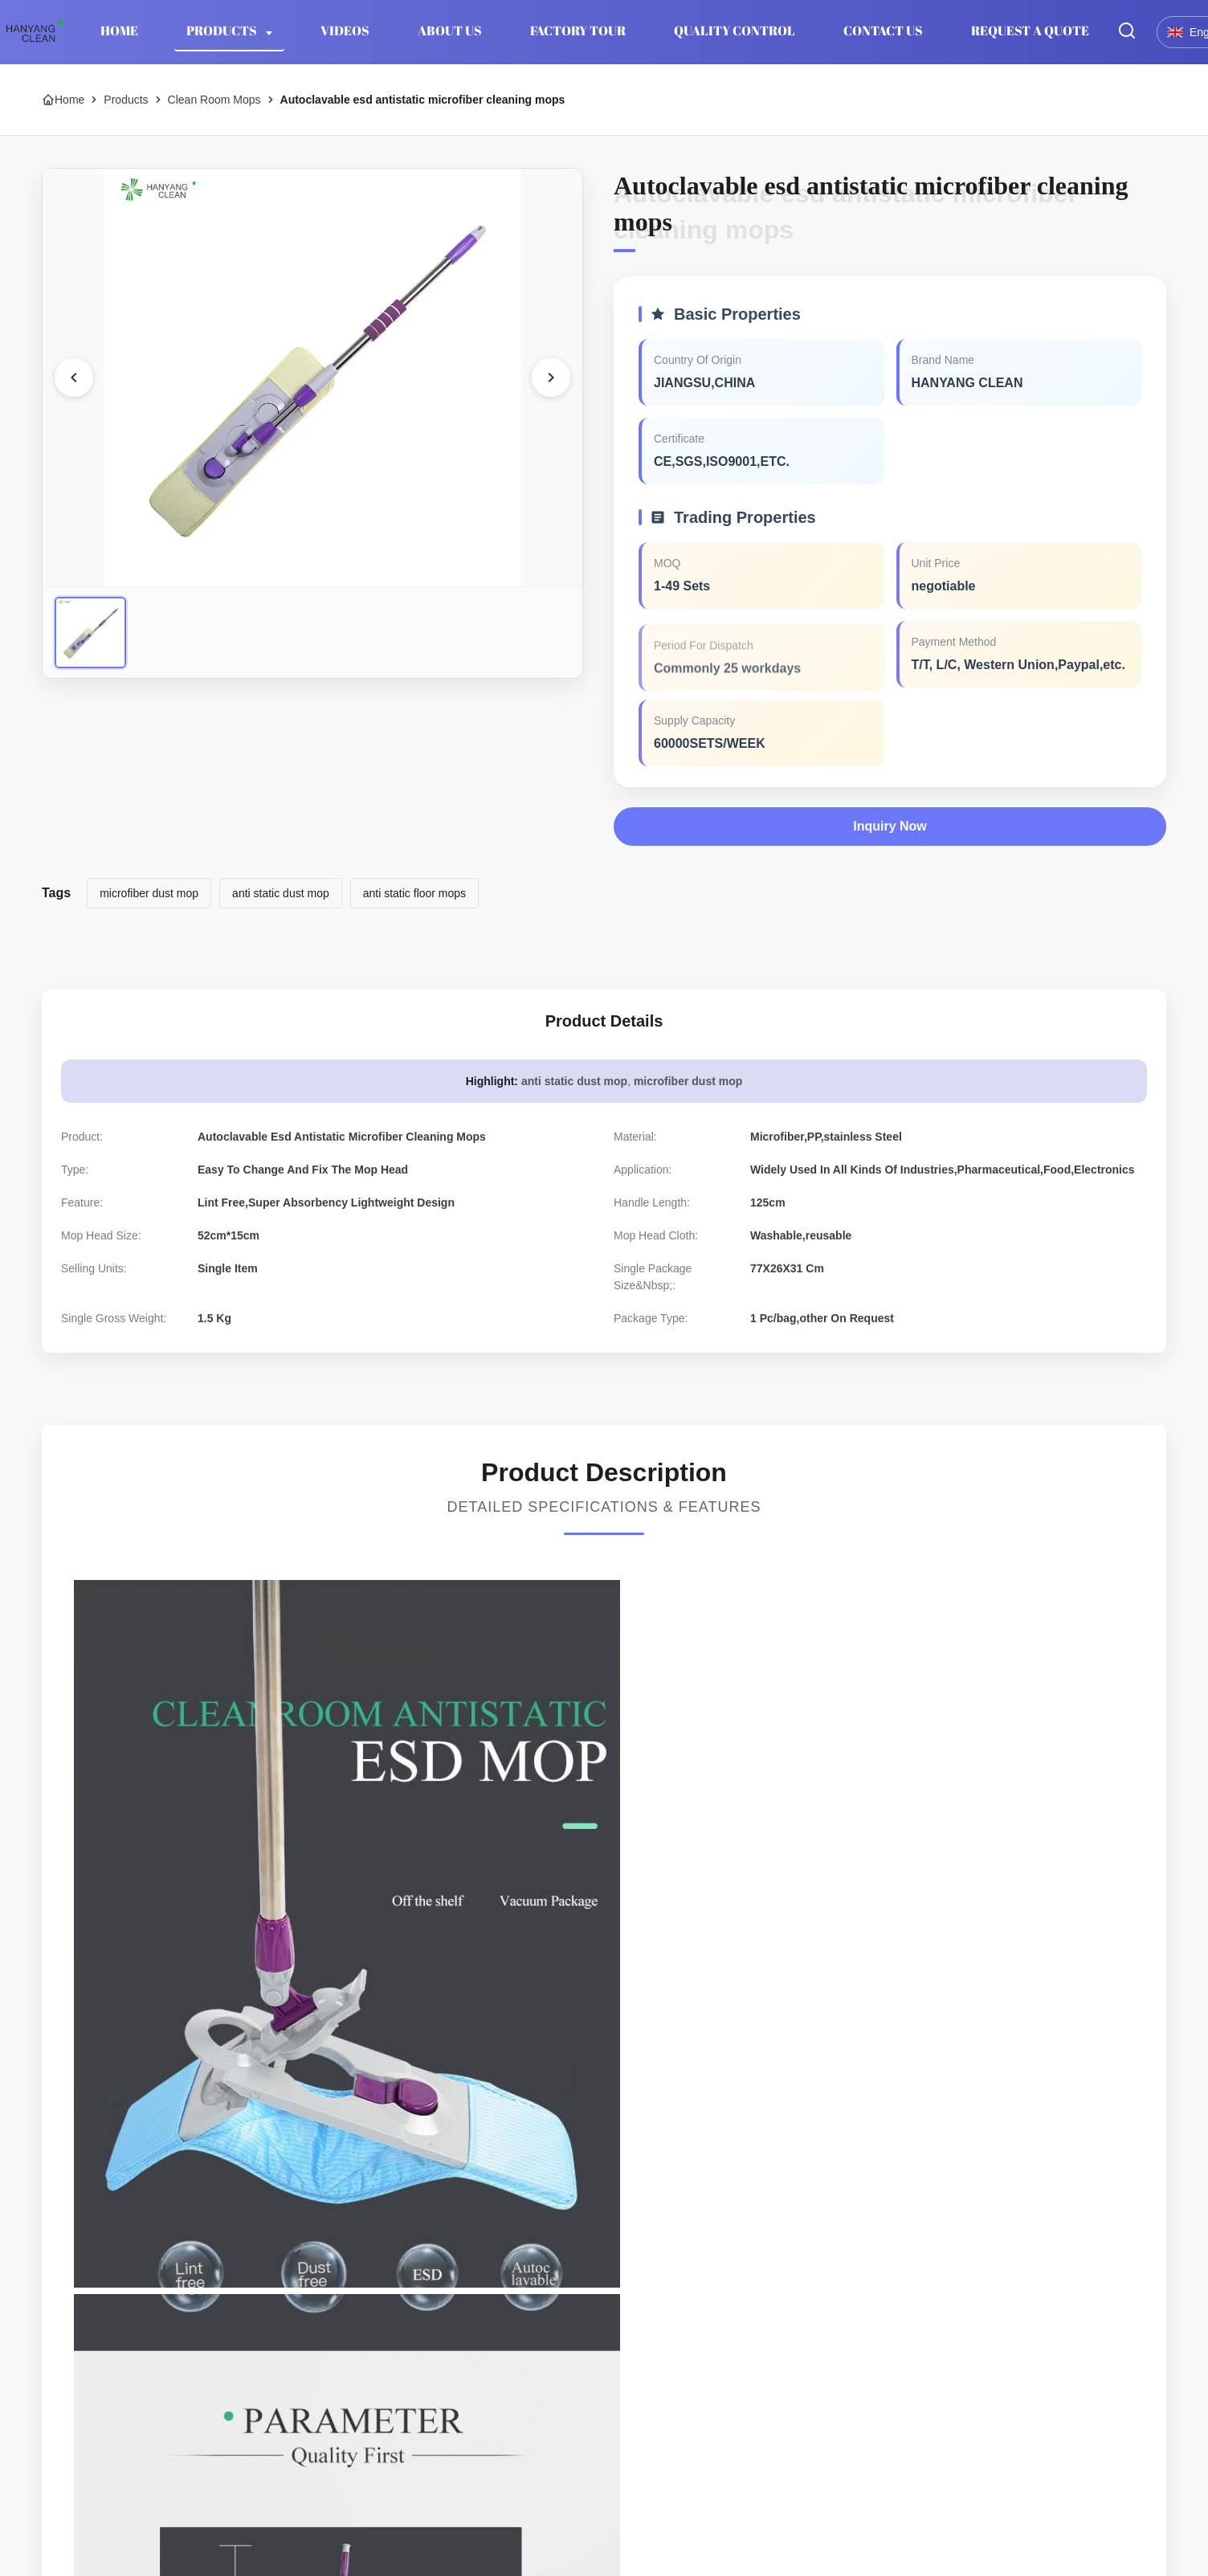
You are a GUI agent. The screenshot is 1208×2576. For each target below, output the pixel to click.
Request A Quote (1030, 30)
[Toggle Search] (1127, 32)
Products (222, 30)
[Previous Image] (74, 377)
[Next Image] (551, 377)
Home (119, 30)
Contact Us (883, 30)
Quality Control (734, 30)
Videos (344, 30)
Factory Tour (578, 30)
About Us (450, 30)
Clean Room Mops (214, 99)
